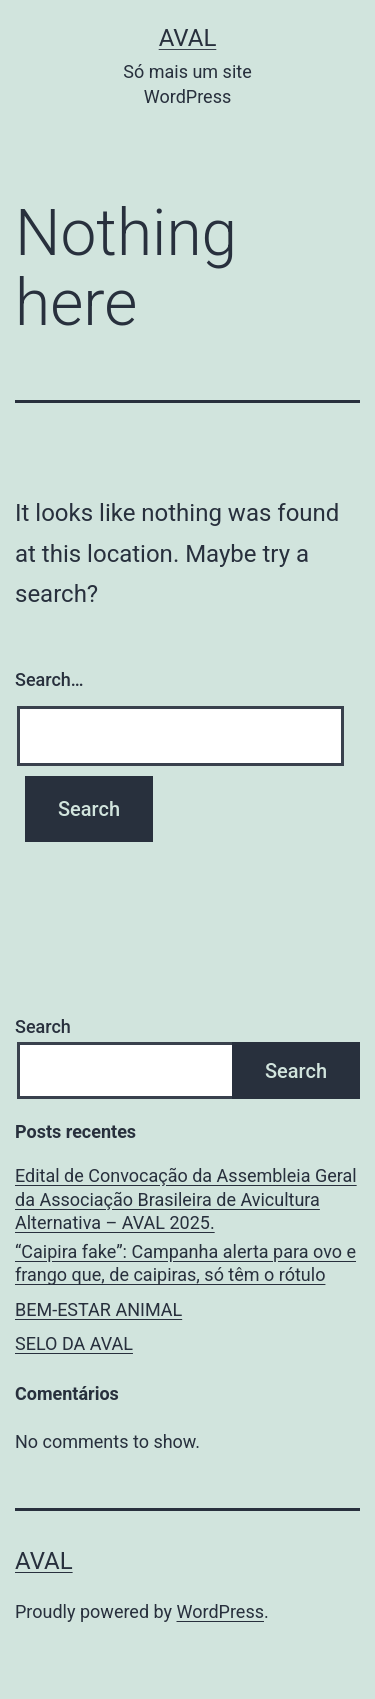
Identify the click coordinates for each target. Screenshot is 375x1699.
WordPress (220, 1611)
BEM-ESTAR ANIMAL (98, 1309)
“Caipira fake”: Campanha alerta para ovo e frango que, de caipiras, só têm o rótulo (185, 1263)
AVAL (188, 38)
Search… (49, 679)
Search (43, 1026)
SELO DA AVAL (74, 1343)
